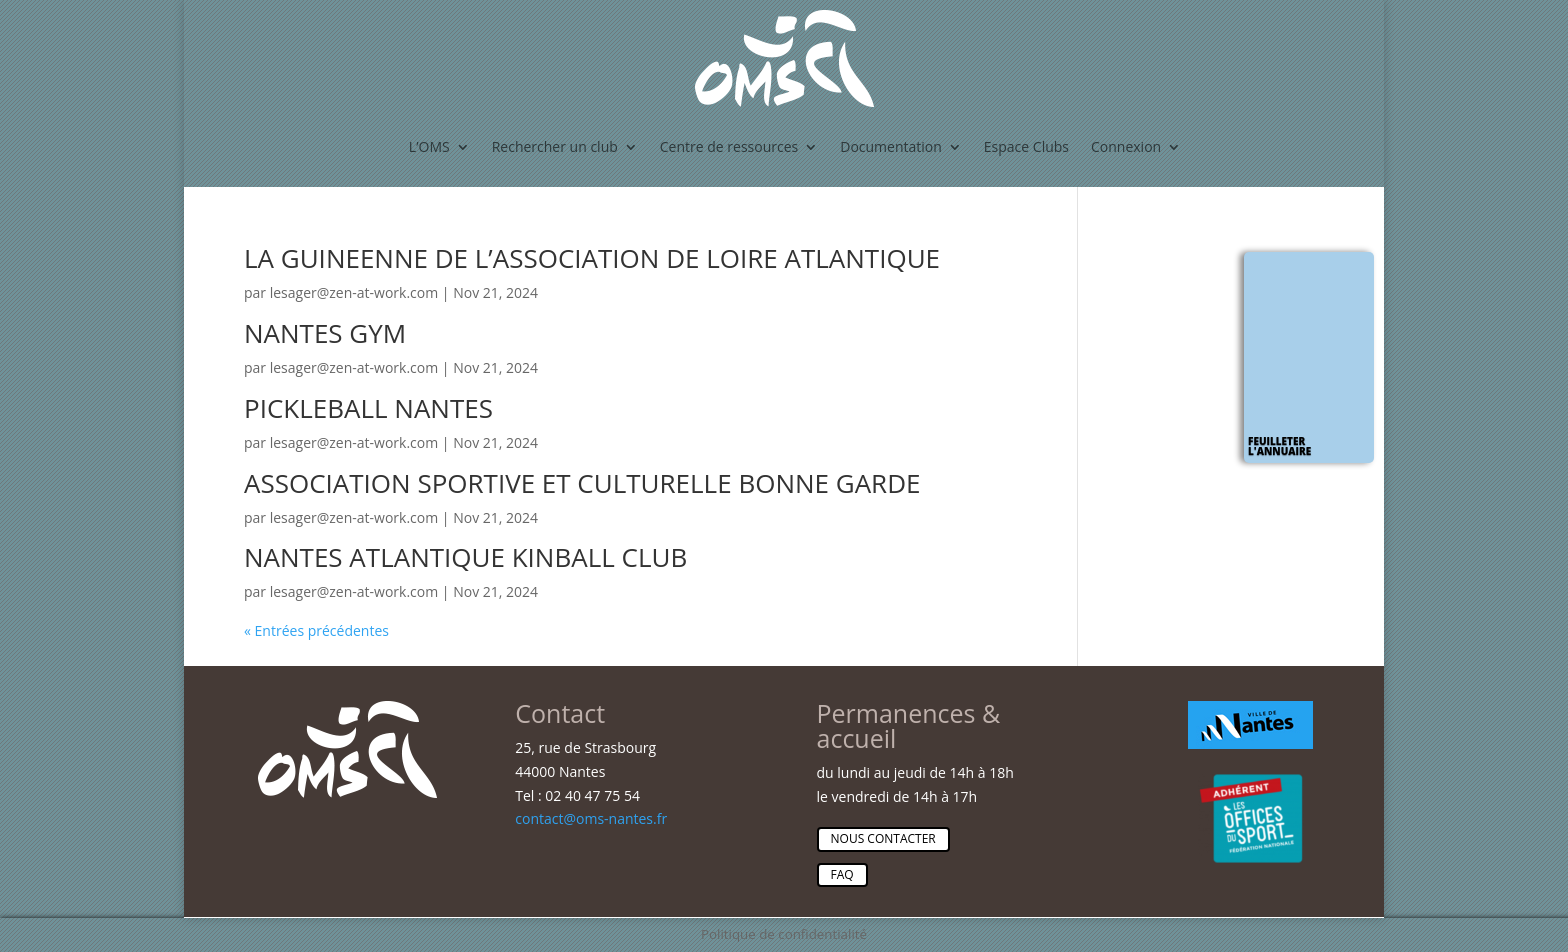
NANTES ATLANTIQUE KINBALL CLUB (465, 557)
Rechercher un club (555, 146)
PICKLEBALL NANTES (368, 408)
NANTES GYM (325, 333)
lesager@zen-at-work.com (354, 292)
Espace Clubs (1026, 146)
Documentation (891, 146)
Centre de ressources (729, 146)
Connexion (1126, 146)
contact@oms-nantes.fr (591, 818)
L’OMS (429, 146)
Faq (842, 874)
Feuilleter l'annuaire (1279, 446)
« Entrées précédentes (316, 630)
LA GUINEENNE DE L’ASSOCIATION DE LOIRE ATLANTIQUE (592, 258)
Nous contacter (883, 838)
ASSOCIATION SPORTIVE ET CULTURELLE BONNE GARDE (582, 483)
